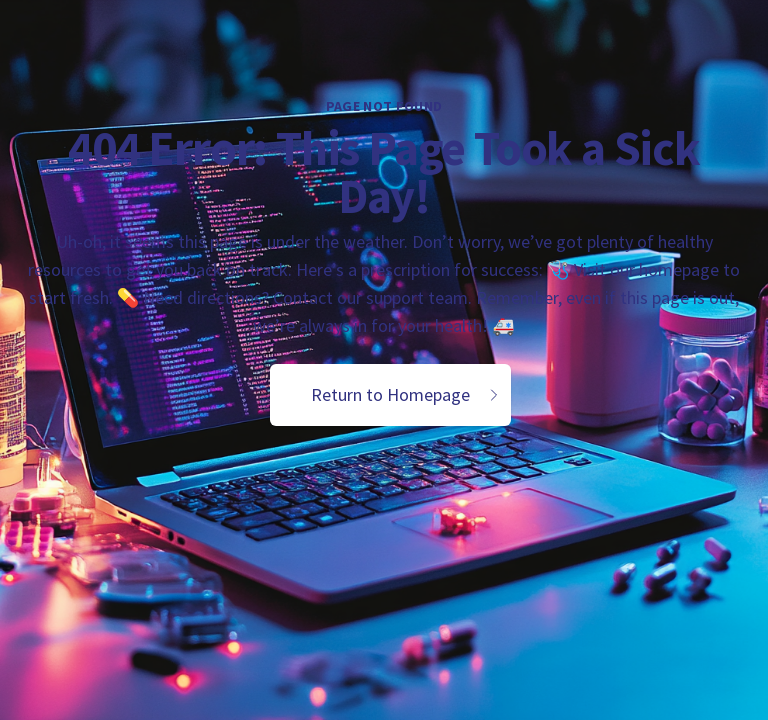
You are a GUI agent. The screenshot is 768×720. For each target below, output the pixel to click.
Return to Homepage (406, 394)
